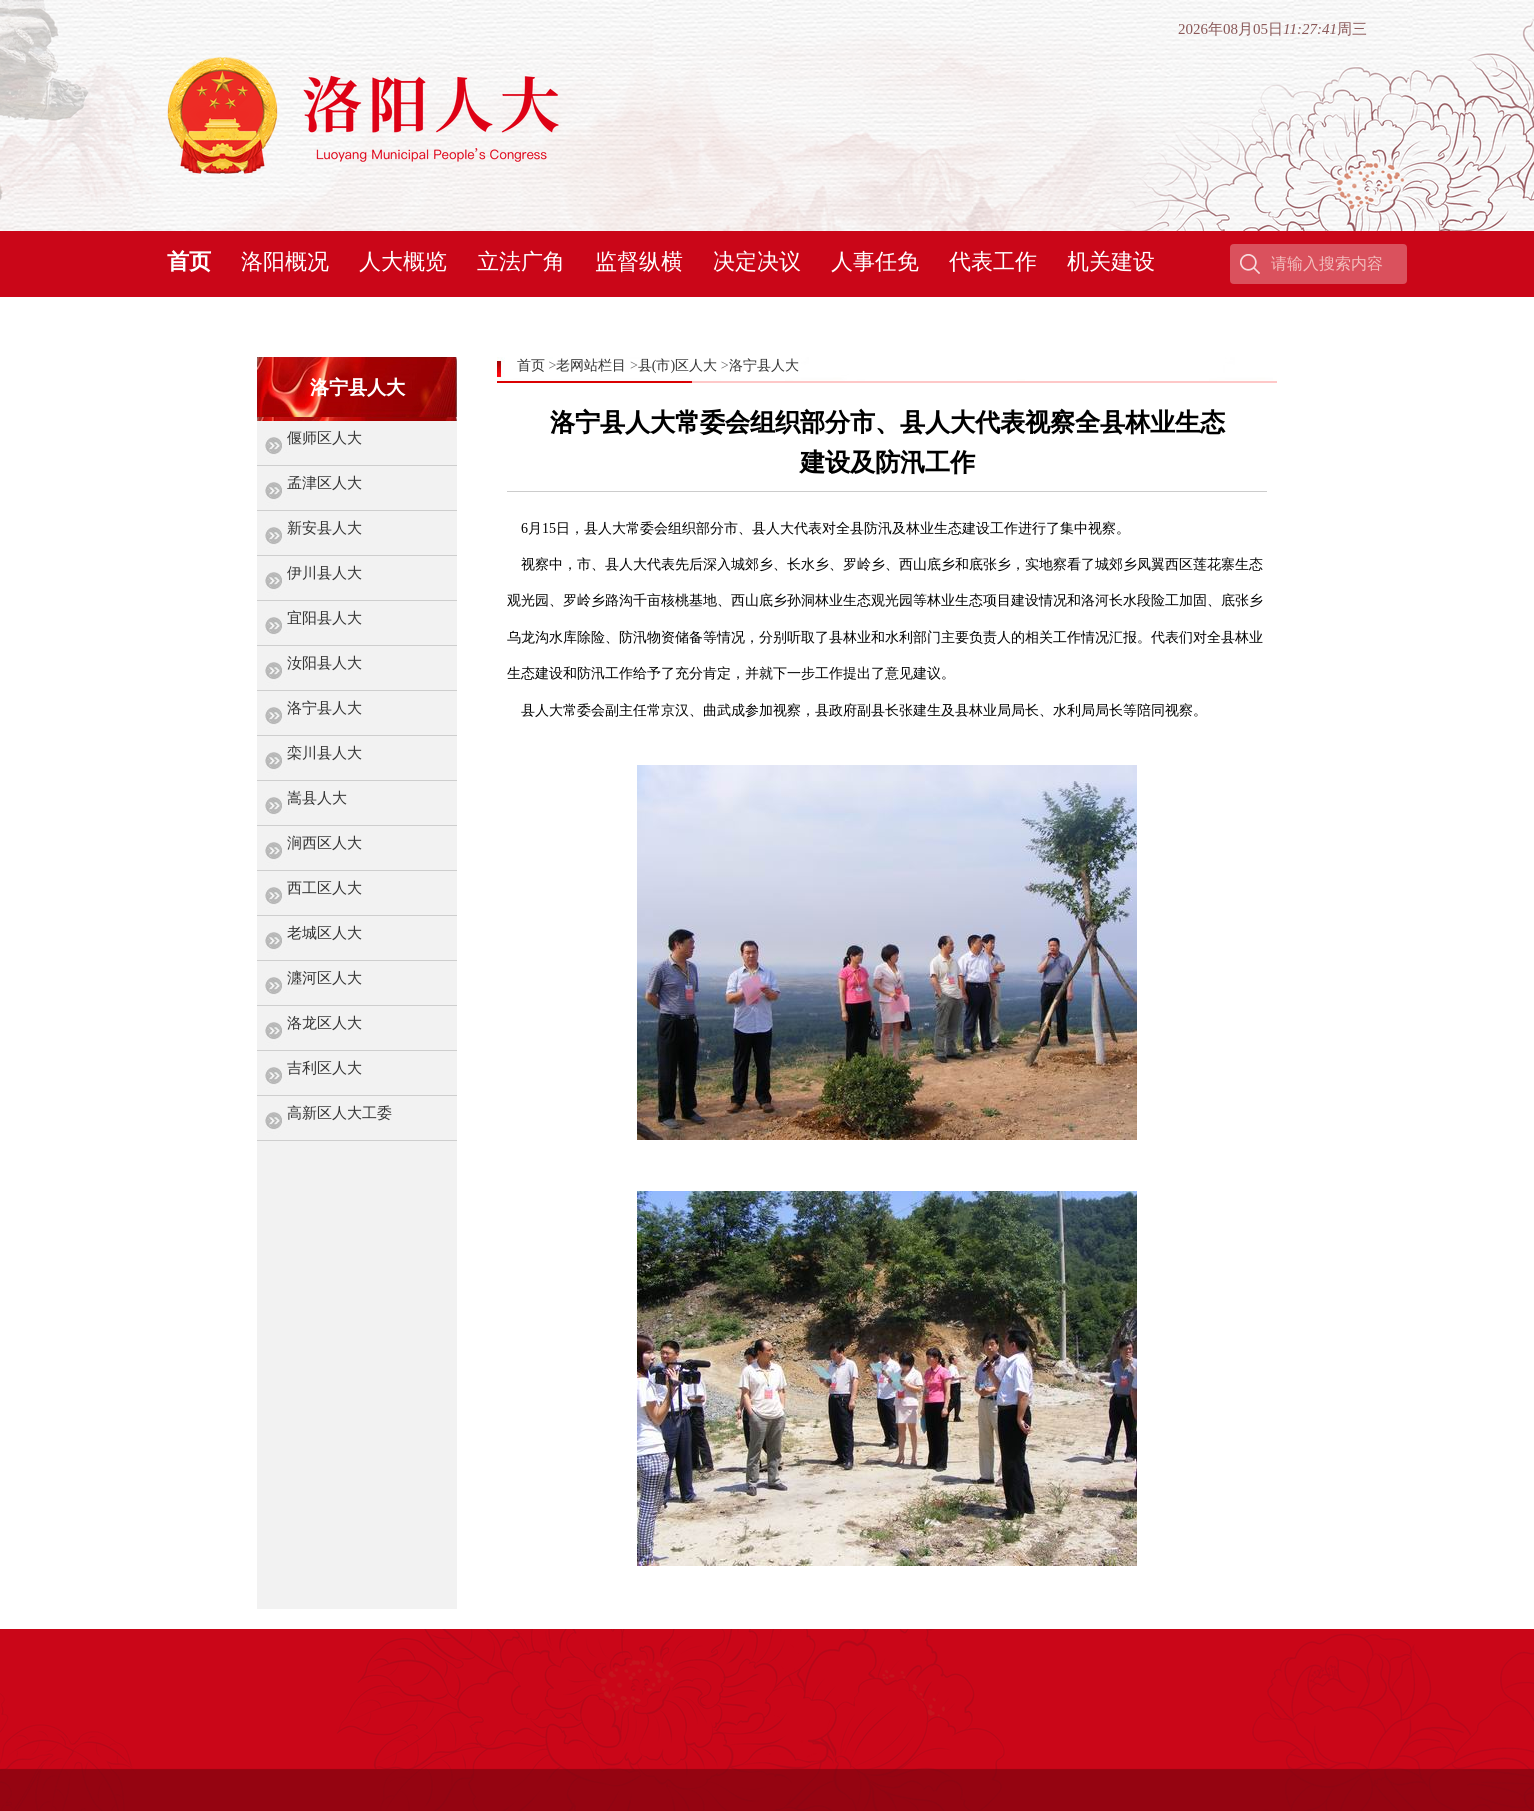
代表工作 (993, 261)
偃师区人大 (324, 438)
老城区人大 (324, 933)
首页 (189, 261)
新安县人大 (324, 528)
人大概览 (403, 261)
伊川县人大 (324, 573)
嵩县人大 (317, 798)
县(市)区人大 (677, 365)
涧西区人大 (324, 843)
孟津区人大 (324, 483)
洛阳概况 (285, 261)
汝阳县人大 (324, 663)
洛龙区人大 (324, 1023)
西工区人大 (324, 888)
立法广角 (521, 261)
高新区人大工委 (339, 1113)
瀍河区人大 (324, 978)
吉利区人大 (324, 1068)
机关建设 (1111, 261)
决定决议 (757, 261)
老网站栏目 (591, 365)
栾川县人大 (324, 753)
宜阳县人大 (324, 618)
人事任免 (875, 261)
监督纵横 (639, 261)
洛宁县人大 (324, 708)
